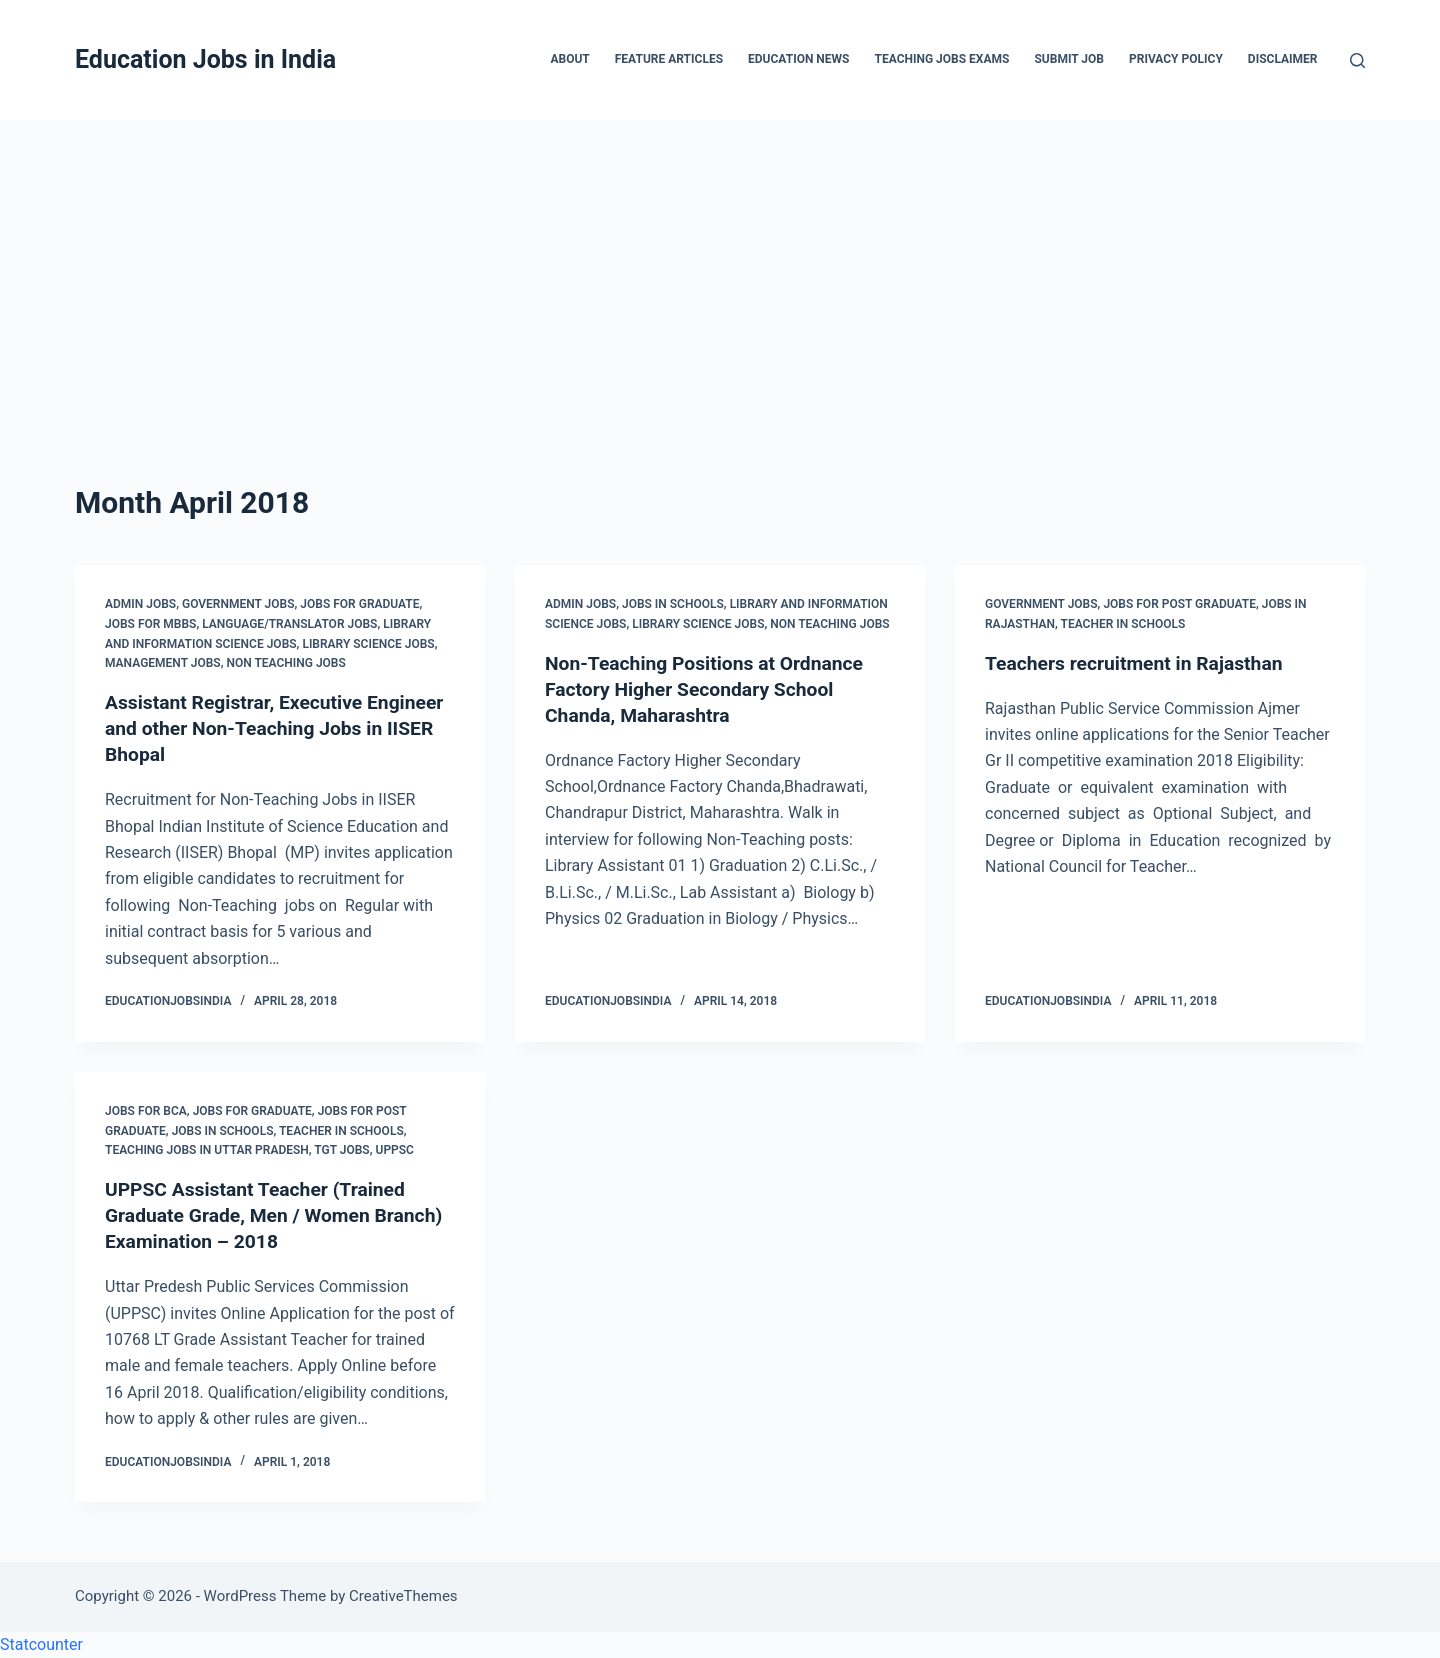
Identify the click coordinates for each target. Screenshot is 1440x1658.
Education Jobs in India (205, 59)
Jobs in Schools (673, 604)
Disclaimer (1283, 59)
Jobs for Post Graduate (1179, 604)
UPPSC (395, 1150)
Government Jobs (238, 604)
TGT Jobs (341, 1150)
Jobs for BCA (146, 1111)
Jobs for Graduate (359, 604)
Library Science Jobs (368, 644)
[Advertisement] (720, 270)
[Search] (1357, 60)
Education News (798, 59)
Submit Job (1069, 59)
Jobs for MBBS (150, 624)
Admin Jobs (140, 604)
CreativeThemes (403, 1596)
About (569, 59)
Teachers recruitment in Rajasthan (1139, 663)
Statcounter (41, 1644)
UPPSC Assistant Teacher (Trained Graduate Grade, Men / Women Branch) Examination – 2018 (260, 1215)
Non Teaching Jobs (285, 663)
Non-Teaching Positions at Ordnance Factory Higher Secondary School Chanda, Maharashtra (710, 689)
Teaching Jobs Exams (941, 59)
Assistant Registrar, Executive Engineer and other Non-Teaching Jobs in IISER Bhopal (256, 728)
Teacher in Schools (1123, 624)
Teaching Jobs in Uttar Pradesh (207, 1150)
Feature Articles (669, 59)
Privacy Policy (1176, 59)
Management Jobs (163, 663)
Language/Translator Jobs (289, 624)
